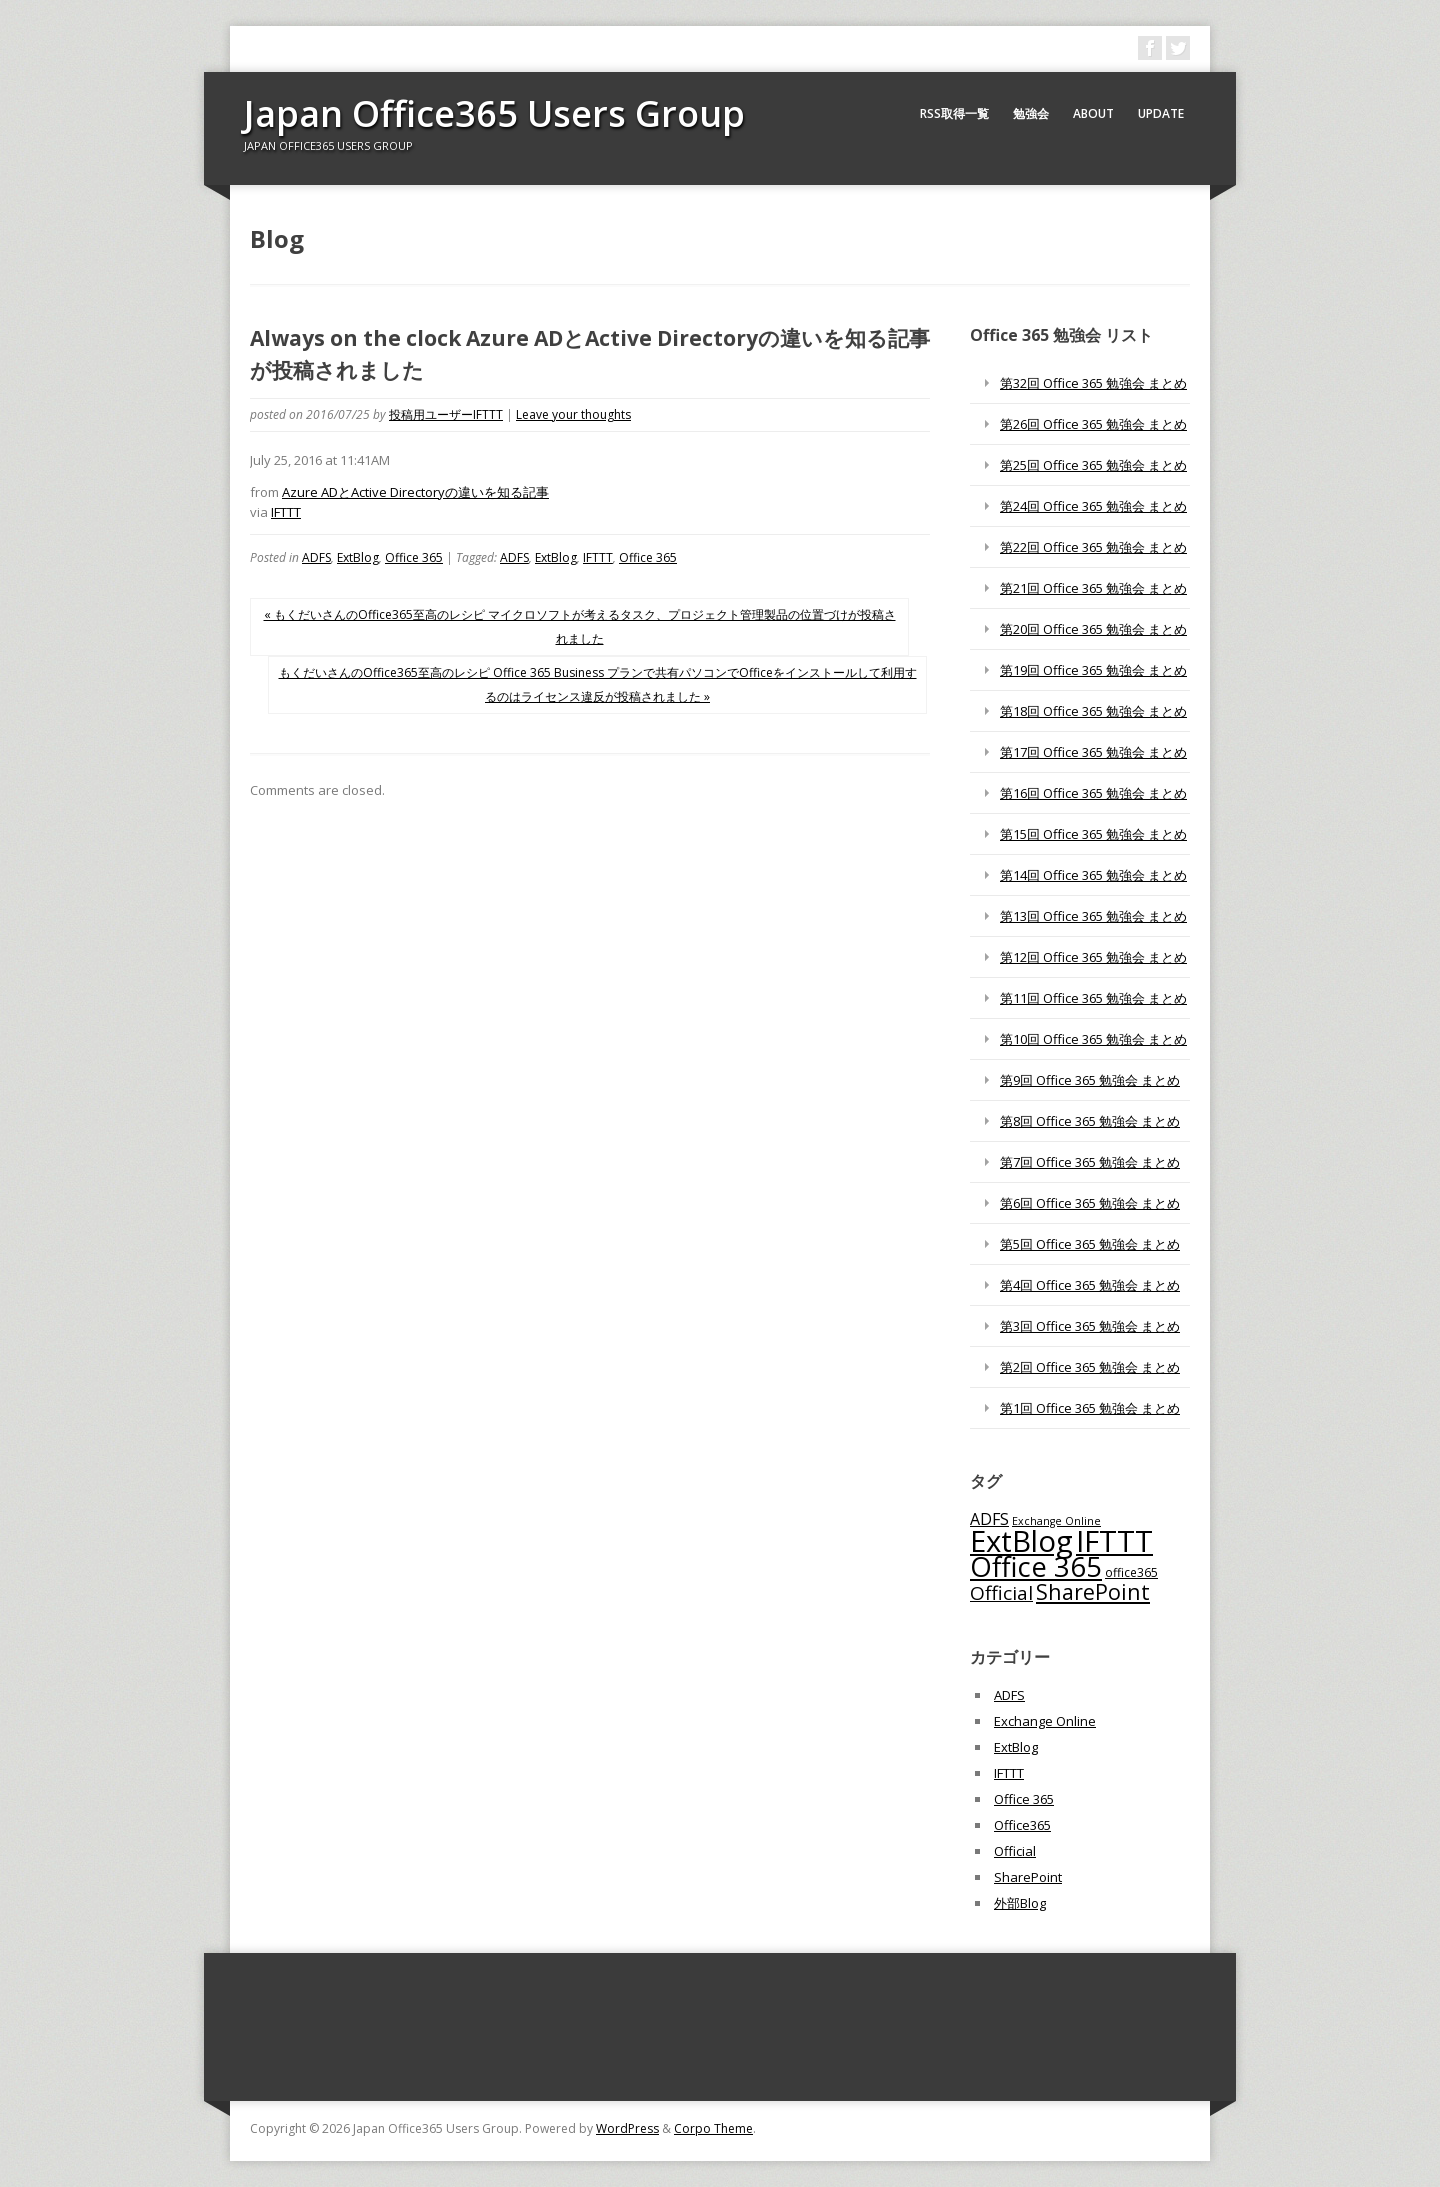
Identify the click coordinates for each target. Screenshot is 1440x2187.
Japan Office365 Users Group (494, 113)
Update (1161, 113)
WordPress (627, 2128)
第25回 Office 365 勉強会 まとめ (1093, 465)
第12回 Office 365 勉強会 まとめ (1093, 957)
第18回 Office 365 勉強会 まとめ (1093, 711)
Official (1015, 1851)
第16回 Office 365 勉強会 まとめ (1093, 793)
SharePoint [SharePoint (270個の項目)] (1093, 1591)
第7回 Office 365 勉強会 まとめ (1090, 1162)
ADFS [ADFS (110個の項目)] (989, 1519)
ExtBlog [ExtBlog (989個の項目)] (1021, 1541)
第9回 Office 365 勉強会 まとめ (1090, 1080)
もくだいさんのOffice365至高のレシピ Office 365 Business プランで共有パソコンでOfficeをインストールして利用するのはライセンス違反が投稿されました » (598, 684)
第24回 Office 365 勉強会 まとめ (1093, 506)
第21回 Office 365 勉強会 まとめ (1093, 588)
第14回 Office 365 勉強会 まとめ (1093, 875)
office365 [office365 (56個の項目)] (1131, 1572)
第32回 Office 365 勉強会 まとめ (1093, 383)
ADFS (316, 557)
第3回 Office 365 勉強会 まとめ (1090, 1326)
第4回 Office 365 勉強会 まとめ (1090, 1285)
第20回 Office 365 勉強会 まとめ (1093, 629)
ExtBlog (358, 557)
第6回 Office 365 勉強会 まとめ (1090, 1203)
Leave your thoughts (573, 414)
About (1093, 113)
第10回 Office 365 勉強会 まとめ (1093, 1039)
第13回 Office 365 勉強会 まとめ (1093, 916)
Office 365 (414, 557)
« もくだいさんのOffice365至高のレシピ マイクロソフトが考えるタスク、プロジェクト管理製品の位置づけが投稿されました (580, 626)
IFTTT (286, 512)
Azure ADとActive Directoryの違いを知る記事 (415, 492)
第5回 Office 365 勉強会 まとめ (1090, 1244)
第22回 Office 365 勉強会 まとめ (1093, 547)
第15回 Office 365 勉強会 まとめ (1093, 834)
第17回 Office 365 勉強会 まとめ (1093, 752)
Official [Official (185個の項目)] (1001, 1593)
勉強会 (1031, 113)
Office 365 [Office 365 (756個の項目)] (1036, 1566)
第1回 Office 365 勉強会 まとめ (1090, 1408)
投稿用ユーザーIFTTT (446, 414)
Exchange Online (1045, 1721)
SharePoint (1028, 1877)
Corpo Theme (713, 2128)
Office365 (1022, 1825)
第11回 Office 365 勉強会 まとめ (1093, 998)
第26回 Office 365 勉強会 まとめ (1093, 424)
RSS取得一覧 (954, 113)
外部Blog (1020, 1903)
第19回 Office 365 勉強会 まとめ (1093, 670)
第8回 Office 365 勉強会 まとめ (1090, 1121)
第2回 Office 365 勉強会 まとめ (1090, 1367)
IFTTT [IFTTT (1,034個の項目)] (1114, 1541)
